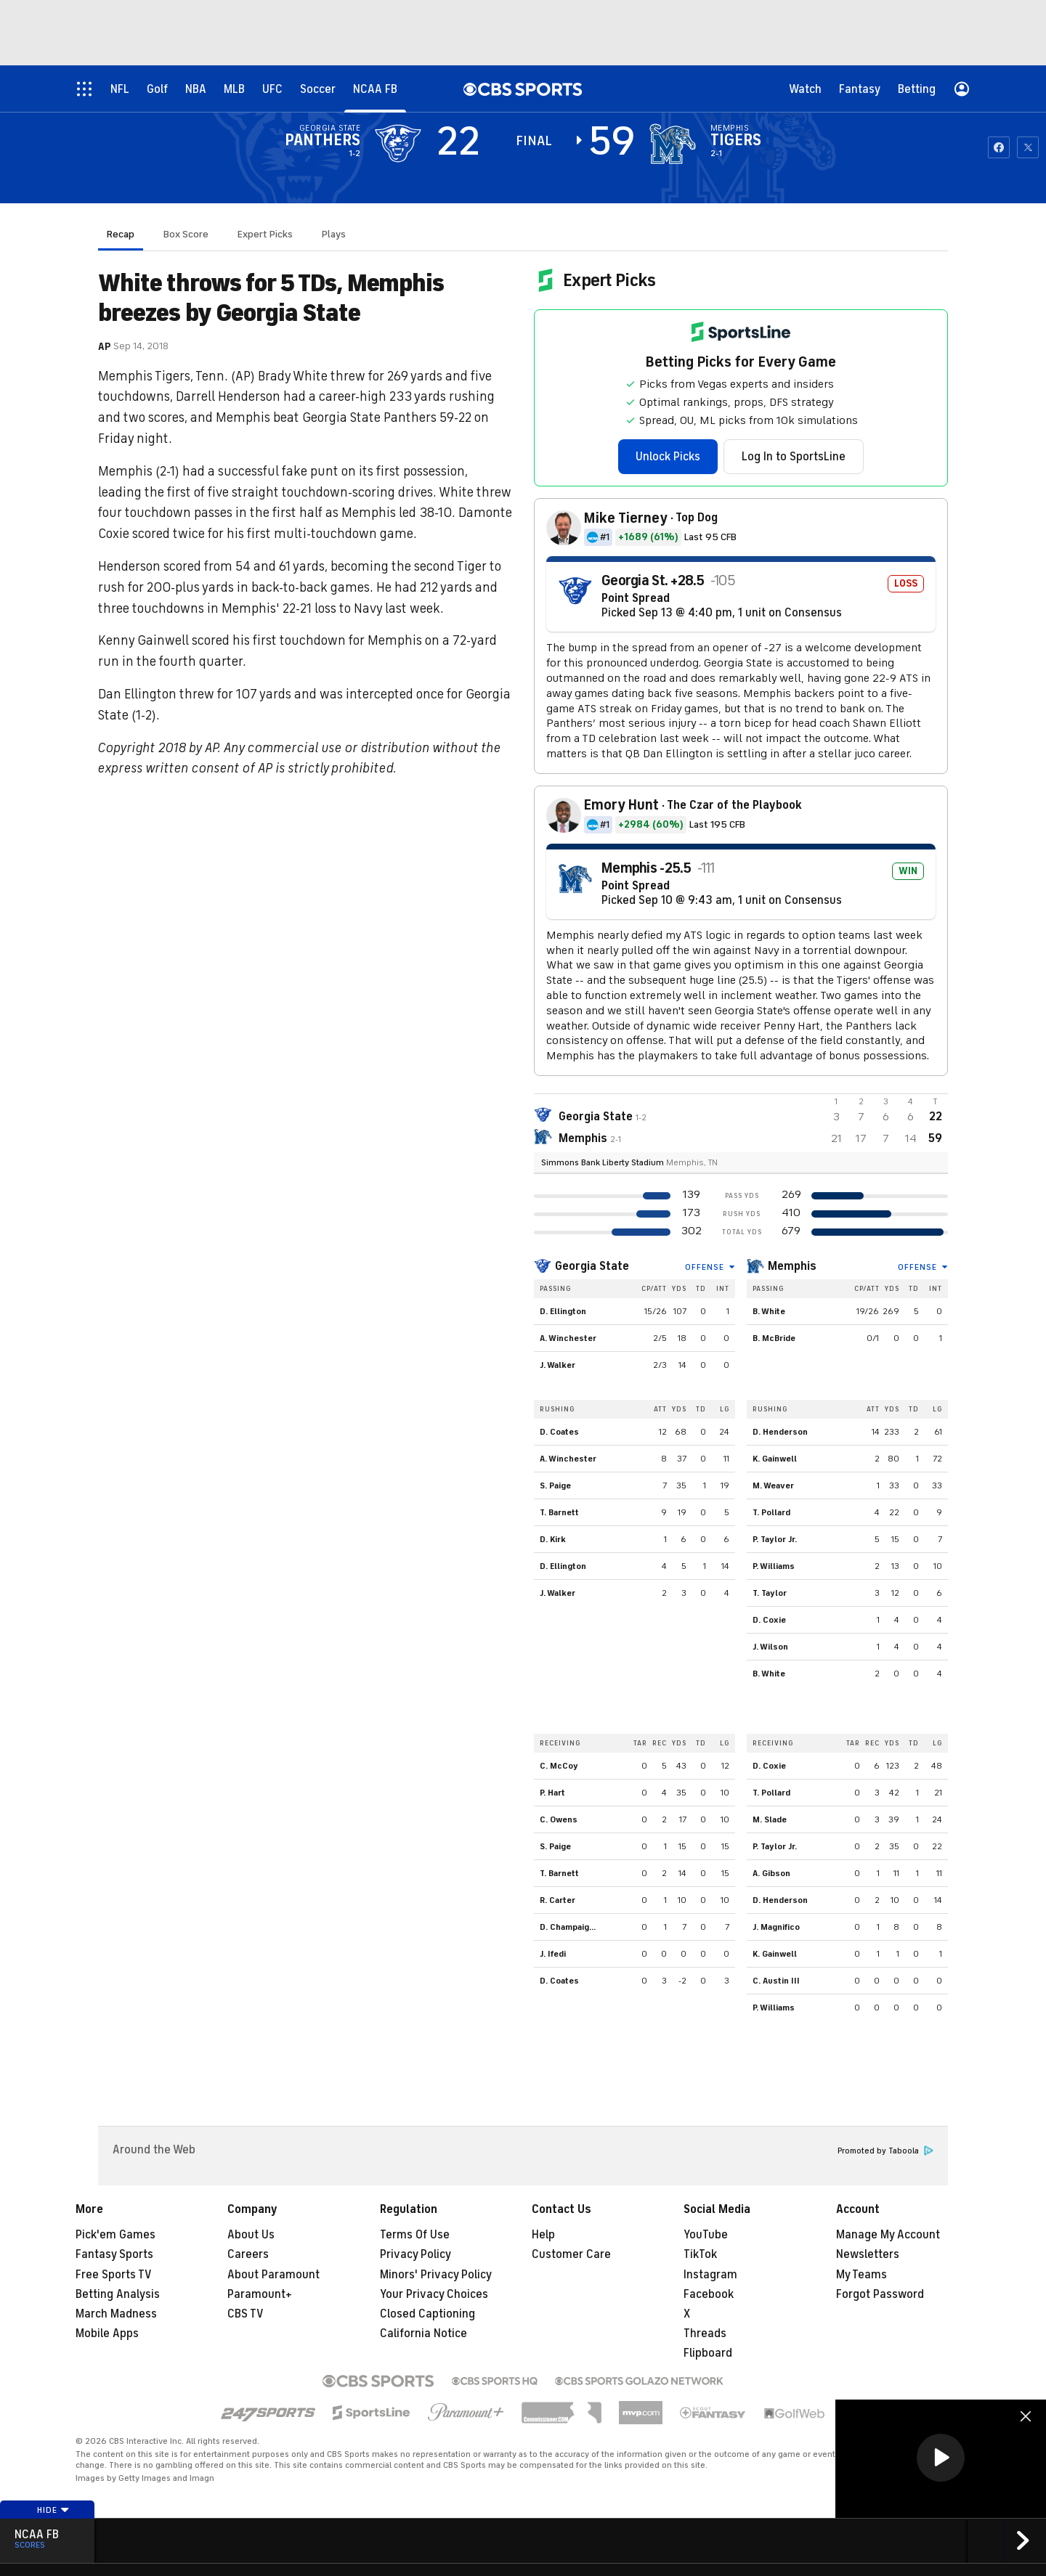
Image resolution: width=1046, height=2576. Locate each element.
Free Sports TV (114, 2274)
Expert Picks (265, 234)
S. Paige (555, 1485)
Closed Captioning (427, 2314)
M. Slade (770, 1819)
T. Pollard (771, 1512)
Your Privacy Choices (434, 2294)
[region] (940, 2459)
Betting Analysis (118, 2294)
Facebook (709, 2294)
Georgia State (592, 1266)
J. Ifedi (553, 1954)
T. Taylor (770, 1593)
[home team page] (672, 143)
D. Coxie (769, 1620)
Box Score (185, 234)
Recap (120, 234)
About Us (251, 2234)
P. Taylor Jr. (775, 1539)
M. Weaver (773, 1485)
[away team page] (398, 143)
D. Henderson (780, 1432)
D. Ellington (563, 1311)
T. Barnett (559, 1512)
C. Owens (558, 1819)
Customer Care (571, 2254)
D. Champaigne (569, 1927)
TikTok (700, 2254)
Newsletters (867, 2254)
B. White (769, 1311)
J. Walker (557, 1365)
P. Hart (552, 1793)
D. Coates (559, 1432)
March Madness (116, 2314)
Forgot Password (880, 2294)
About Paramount (273, 2274)
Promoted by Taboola (885, 2151)
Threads (705, 2333)
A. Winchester (568, 1338)
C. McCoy (559, 1766)
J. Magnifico (776, 1927)
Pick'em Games (115, 2234)
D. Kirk (553, 1539)
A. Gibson (771, 1873)
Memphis (792, 1266)
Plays (334, 234)
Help (543, 2234)
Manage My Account (888, 2234)
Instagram (710, 2274)
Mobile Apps (107, 2333)
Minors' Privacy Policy (436, 2274)
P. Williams (774, 1566)
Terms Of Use (415, 2234)
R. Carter (557, 1900)
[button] (941, 2458)
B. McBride (774, 1338)
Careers (248, 2254)
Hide (53, 2510)
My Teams (861, 2274)
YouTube (706, 2234)
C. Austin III (776, 1981)
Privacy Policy (415, 2254)
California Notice (423, 2333)
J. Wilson (770, 1647)
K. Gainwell (775, 1459)
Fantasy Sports (114, 2254)
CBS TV (245, 2314)
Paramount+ (259, 2294)
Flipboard (708, 2353)
